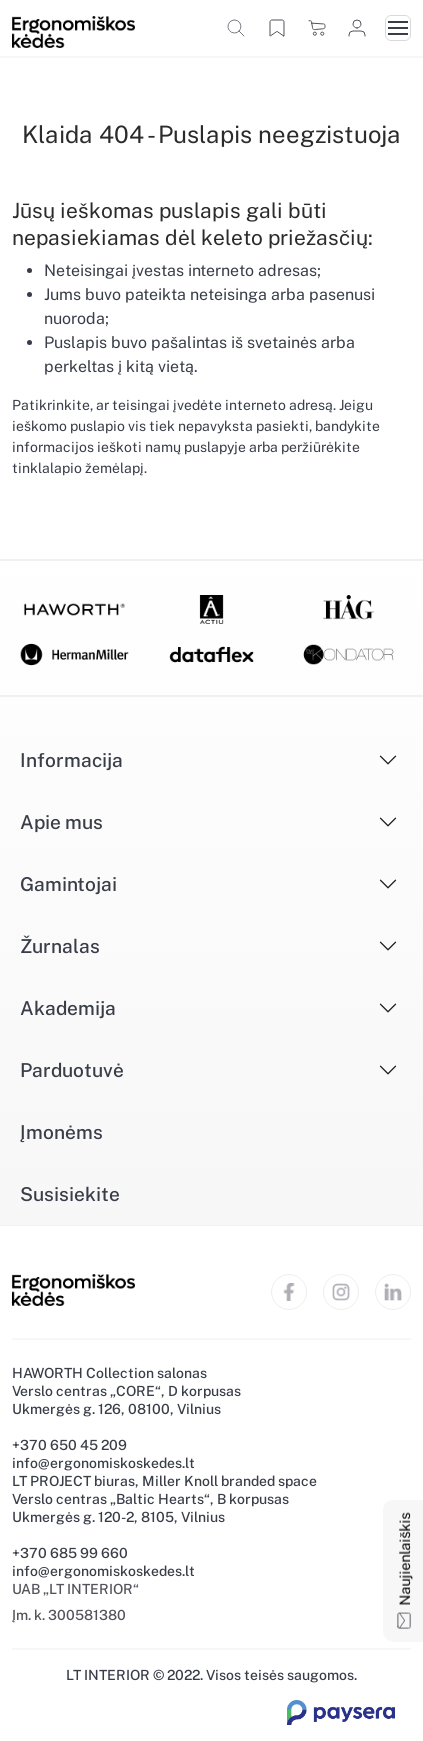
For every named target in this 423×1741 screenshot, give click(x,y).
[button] (236, 28)
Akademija (68, 1008)
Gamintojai (68, 884)
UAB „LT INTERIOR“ (75, 1589)
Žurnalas (60, 946)
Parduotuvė (72, 1070)
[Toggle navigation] (398, 28)
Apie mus (61, 822)
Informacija (71, 760)
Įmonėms (61, 1132)
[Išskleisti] (352, 760)
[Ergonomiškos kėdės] (73, 30)
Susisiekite (70, 1194)
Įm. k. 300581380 (69, 1615)
